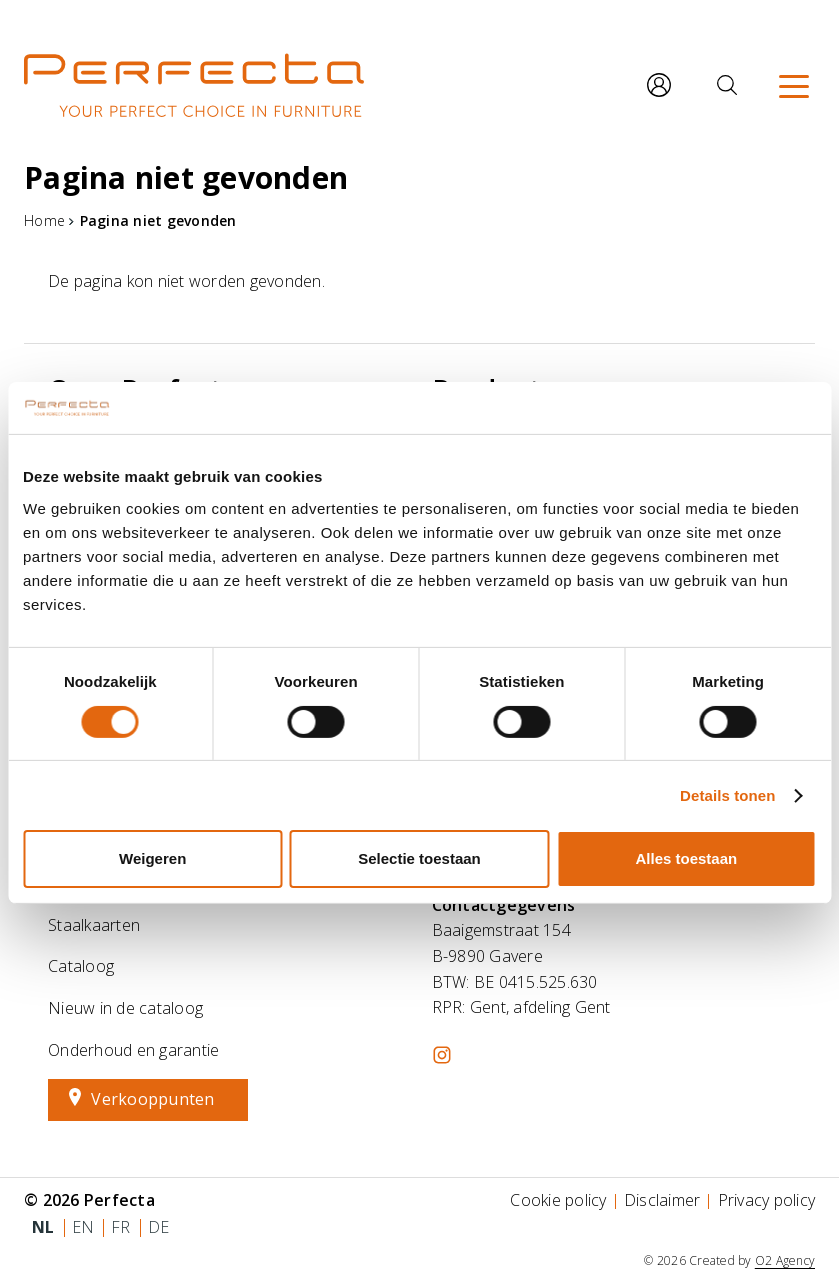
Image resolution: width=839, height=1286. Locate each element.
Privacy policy (767, 1200)
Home (44, 220)
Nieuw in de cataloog (125, 1008)
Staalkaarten (94, 925)
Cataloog (81, 966)
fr (121, 1227)
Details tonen (727, 795)
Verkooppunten (152, 1099)
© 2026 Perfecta (89, 1200)
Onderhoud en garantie (133, 1050)
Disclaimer (662, 1200)
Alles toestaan (686, 858)
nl (43, 1227)
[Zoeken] (727, 85)
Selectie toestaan (419, 858)
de (159, 1227)
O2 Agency (785, 1260)
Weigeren (152, 858)
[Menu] (794, 85)
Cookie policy (558, 1200)
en (83, 1227)
